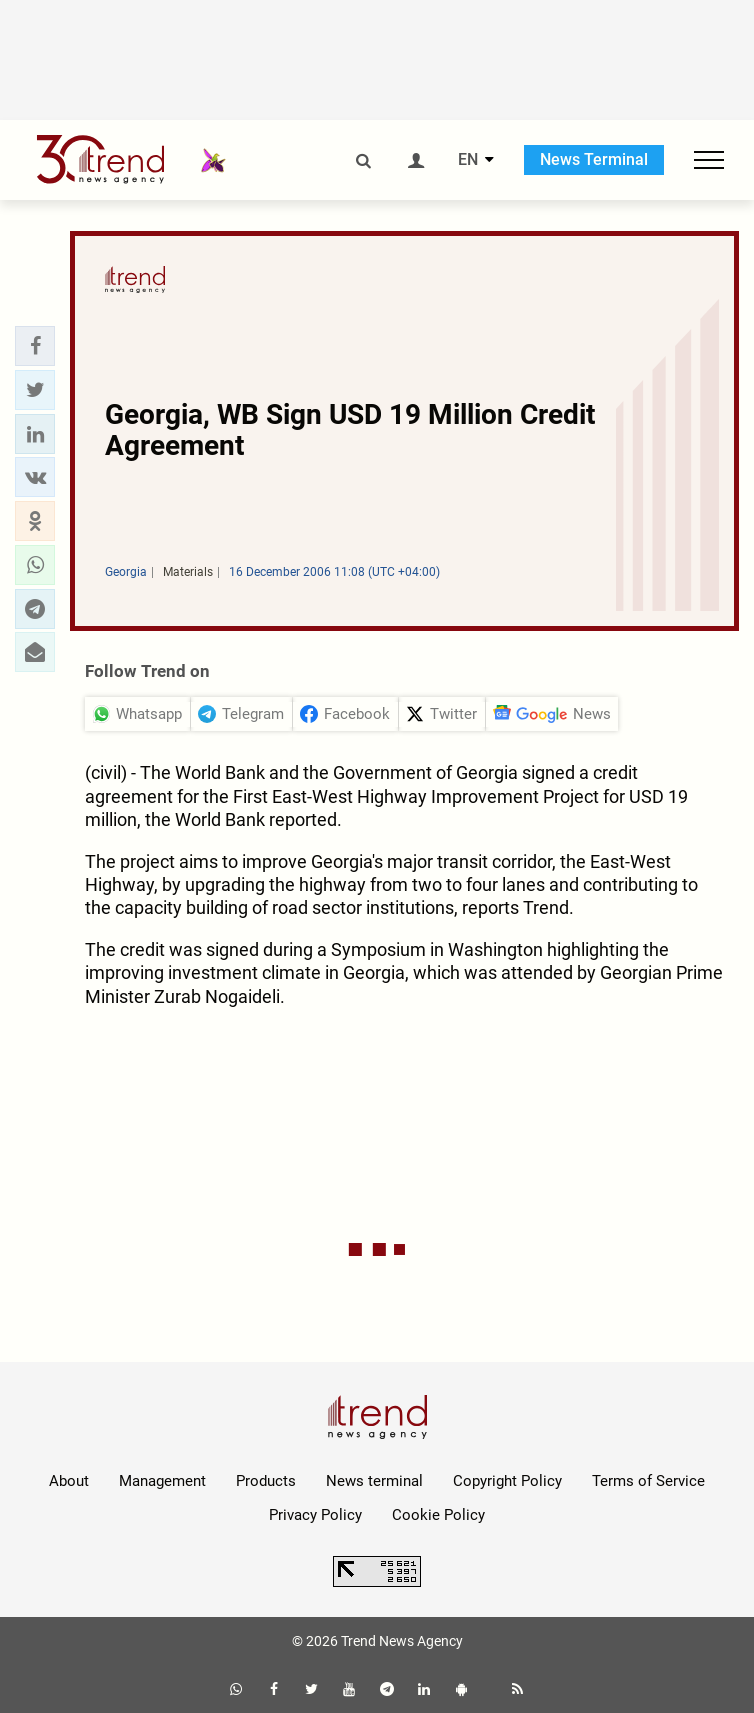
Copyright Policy (507, 1481)
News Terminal (594, 159)
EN (468, 160)
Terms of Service (648, 1481)
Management (162, 1481)
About (69, 1481)
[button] (35, 346)
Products (266, 1481)
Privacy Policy (315, 1515)
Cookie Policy (438, 1515)
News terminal (374, 1481)
